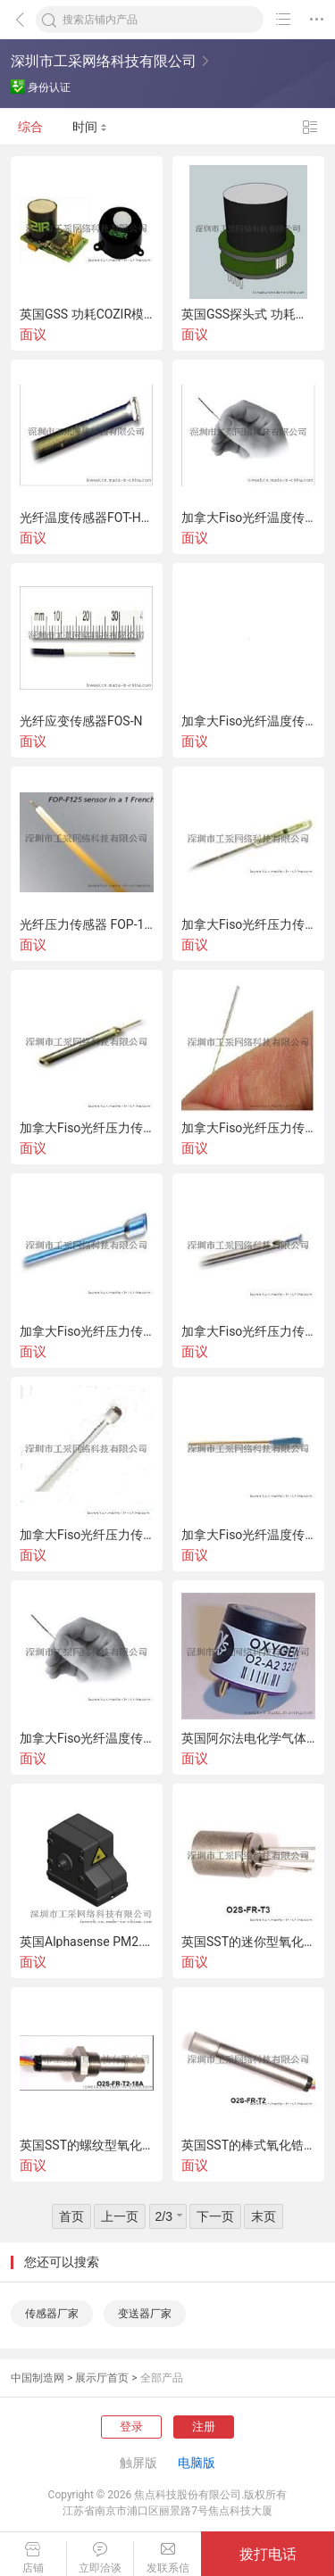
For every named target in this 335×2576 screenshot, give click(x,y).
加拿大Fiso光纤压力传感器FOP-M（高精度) (87, 1331)
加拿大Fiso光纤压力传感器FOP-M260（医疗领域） (87, 1534)
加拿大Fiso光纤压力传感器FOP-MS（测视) (248, 924)
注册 (203, 2426)
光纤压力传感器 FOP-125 (87, 924)
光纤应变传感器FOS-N (81, 721)
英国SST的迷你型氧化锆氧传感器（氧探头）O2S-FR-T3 (248, 1941)
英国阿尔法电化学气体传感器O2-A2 (248, 1738)
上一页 (119, 2216)
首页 (71, 2216)
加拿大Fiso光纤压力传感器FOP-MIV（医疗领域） (248, 1331)
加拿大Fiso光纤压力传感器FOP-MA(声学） (248, 1128)
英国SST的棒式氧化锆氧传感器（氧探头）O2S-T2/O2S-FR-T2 (248, 2145)
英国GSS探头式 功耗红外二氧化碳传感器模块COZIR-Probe (248, 314)
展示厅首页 (102, 2378)
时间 (89, 127)
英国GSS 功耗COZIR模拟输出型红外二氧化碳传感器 (87, 314)
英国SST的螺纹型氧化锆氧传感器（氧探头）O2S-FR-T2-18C (87, 2145)
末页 (263, 2216)
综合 (30, 127)
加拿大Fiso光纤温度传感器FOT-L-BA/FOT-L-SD (87, 1738)
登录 (131, 2426)
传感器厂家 (52, 2313)
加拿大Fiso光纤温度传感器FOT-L (248, 517)
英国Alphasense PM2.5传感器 (87, 1941)
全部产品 (161, 2378)
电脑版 (196, 2463)
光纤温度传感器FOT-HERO (87, 517)
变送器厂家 (145, 2313)
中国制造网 (37, 2378)
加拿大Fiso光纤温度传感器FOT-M (248, 721)
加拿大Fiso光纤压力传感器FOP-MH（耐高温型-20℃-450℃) (87, 1128)
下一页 (215, 2216)
